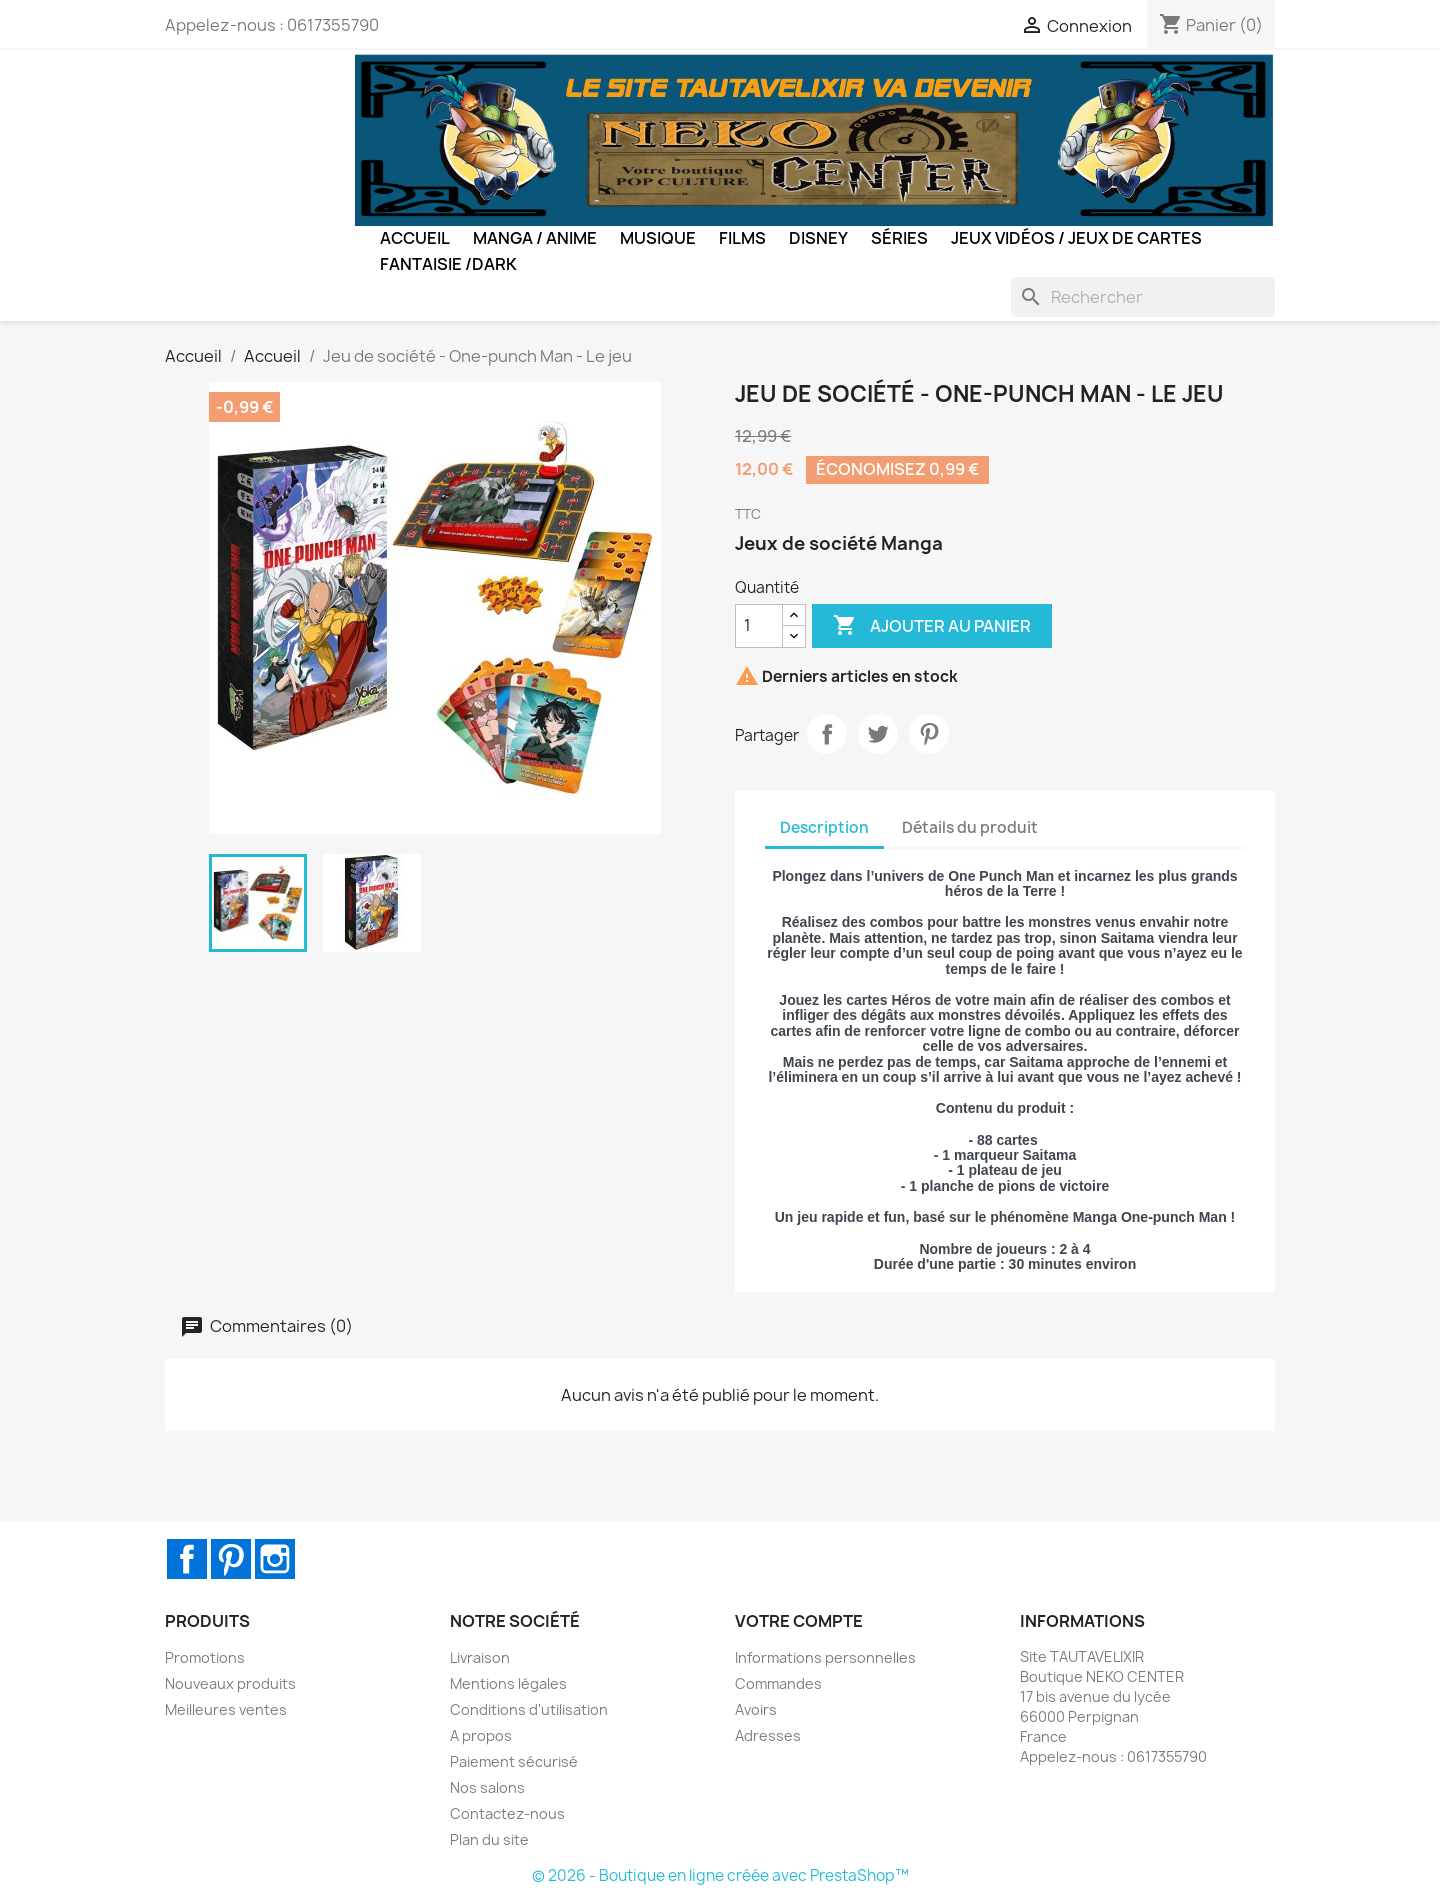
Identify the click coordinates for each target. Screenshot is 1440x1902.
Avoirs (756, 1709)
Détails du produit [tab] (970, 827)
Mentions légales (508, 1683)
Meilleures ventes (226, 1709)
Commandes (778, 1683)
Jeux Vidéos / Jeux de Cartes (1076, 238)
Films (742, 238)
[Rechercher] (1143, 297)
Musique (658, 238)
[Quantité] (759, 626)
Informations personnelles (825, 1657)
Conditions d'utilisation (529, 1709)
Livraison (480, 1657)
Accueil (415, 238)
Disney (818, 238)
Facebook (187, 1559)
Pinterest (929, 734)
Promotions (205, 1657)
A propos (481, 1735)
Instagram (275, 1559)
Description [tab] (824, 827)
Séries (899, 238)
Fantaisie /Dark (448, 264)
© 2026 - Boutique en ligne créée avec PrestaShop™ (720, 1875)
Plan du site (489, 1839)
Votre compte (799, 1621)
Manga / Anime (535, 238)
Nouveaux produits (230, 1683)
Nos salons (487, 1787)
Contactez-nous (507, 1813)
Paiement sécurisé (514, 1761)
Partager (827, 734)
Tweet (878, 734)
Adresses (768, 1735)
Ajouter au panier (932, 626)
